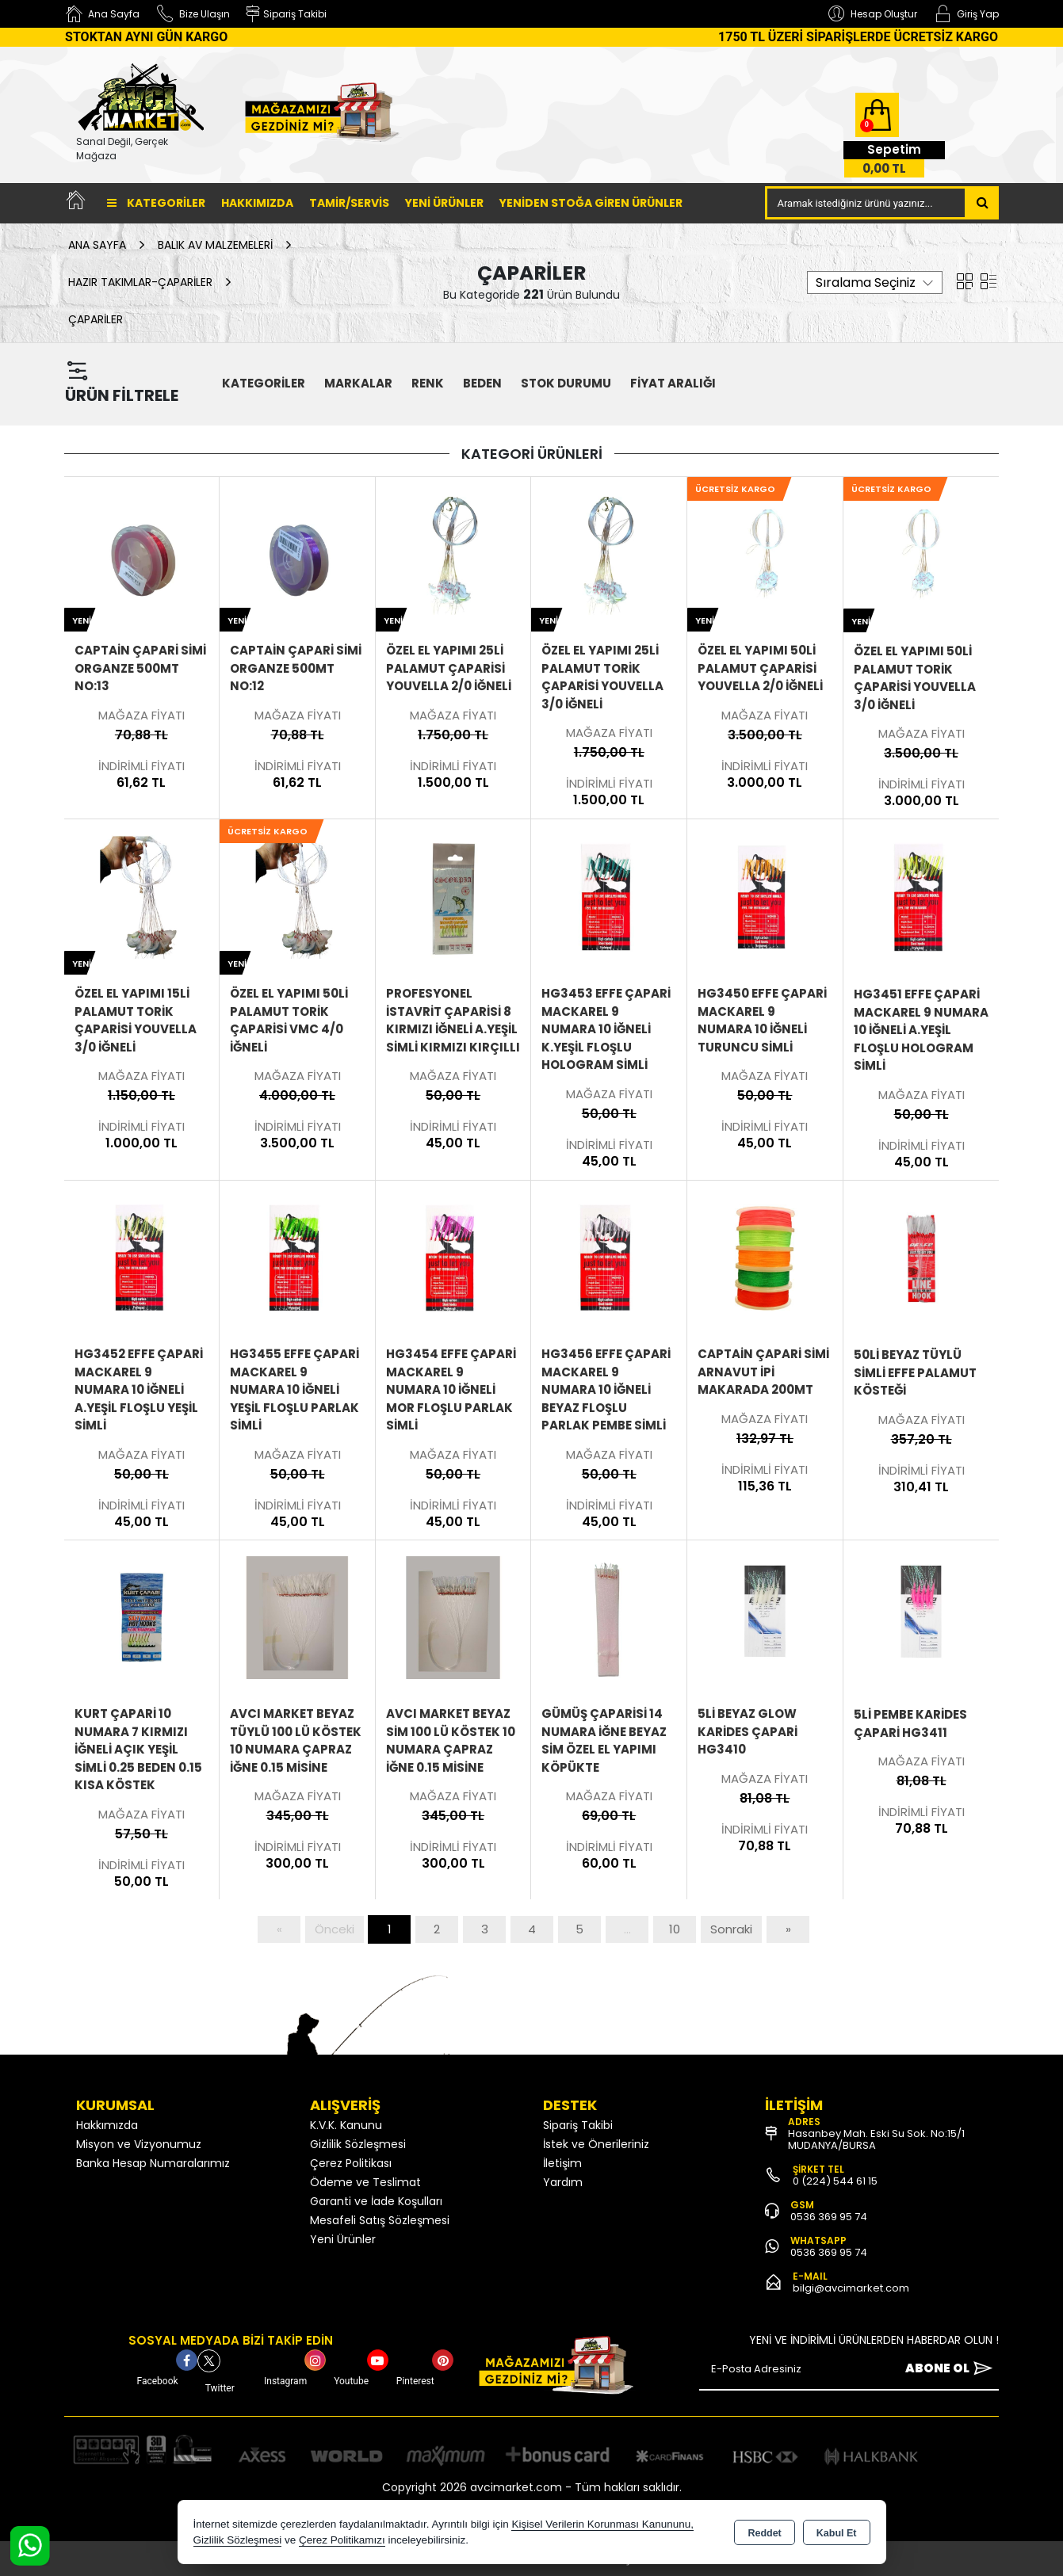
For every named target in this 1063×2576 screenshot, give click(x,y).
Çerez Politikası (351, 2163)
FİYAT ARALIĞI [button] (673, 383)
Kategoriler (156, 203)
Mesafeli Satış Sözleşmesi (379, 2220)
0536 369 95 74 (828, 2216)
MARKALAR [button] (358, 383)
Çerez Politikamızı (342, 2540)
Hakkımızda (257, 203)
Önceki (334, 1929)
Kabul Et (836, 2533)
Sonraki (731, 1929)
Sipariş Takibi (578, 2125)
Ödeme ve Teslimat (365, 2182)
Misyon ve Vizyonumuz (138, 2144)
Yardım (563, 2182)
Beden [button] (482, 383)
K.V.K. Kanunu (346, 2125)
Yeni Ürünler (343, 2239)
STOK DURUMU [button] (566, 383)
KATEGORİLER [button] (263, 383)
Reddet (764, 2533)
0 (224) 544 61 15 (835, 2181)
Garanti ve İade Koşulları (376, 2201)
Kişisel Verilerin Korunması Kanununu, (602, 2524)
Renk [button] (427, 383)
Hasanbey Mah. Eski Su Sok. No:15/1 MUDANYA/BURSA (876, 2139)
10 (674, 1929)
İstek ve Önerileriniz (596, 2144)
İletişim (562, 2163)
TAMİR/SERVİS (349, 203)
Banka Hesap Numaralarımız (153, 2163)
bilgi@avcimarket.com (851, 2288)
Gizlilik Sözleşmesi (358, 2144)
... (627, 1929)
